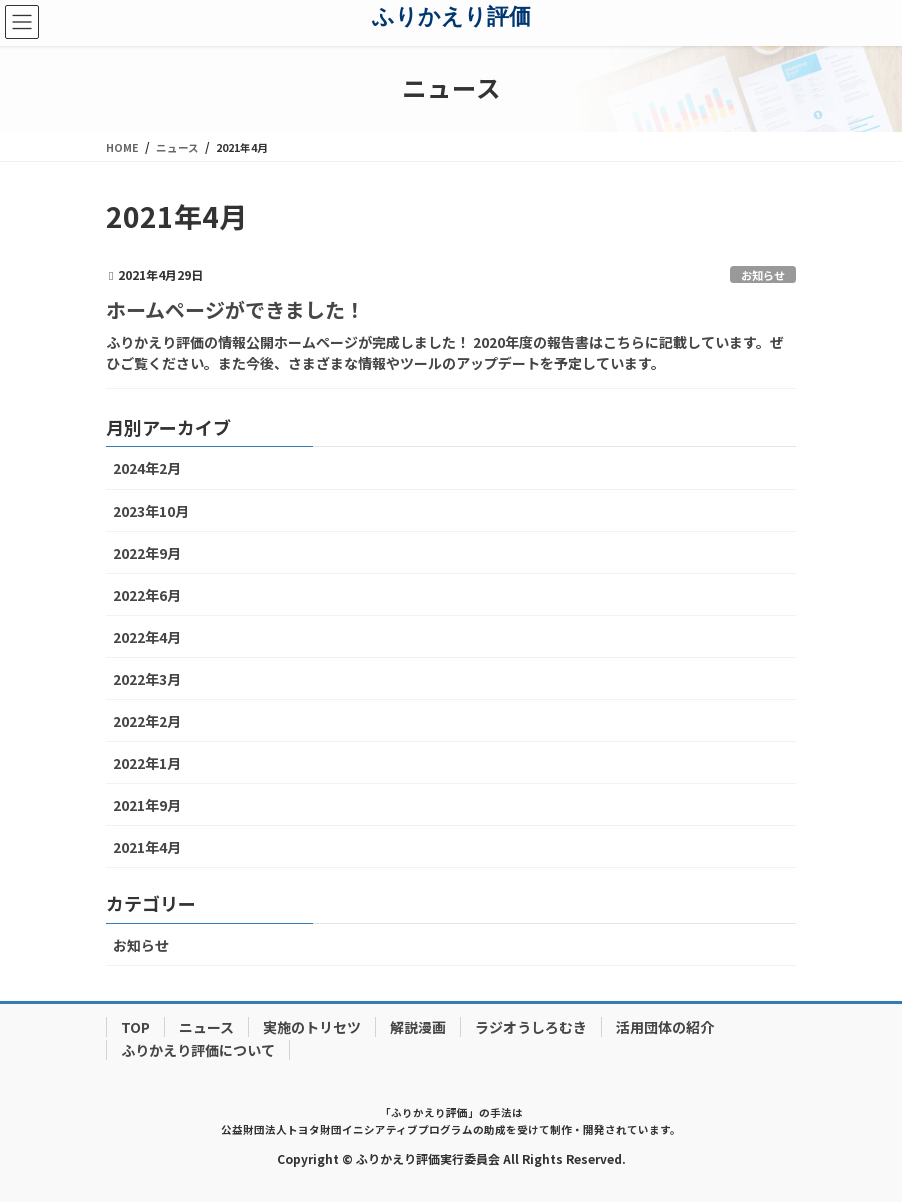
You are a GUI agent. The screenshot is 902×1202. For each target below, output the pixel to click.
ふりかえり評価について (198, 1050)
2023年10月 (151, 511)
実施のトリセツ (312, 1027)
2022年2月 (147, 721)
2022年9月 (147, 553)
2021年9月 (147, 805)
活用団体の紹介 (665, 1027)
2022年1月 (147, 763)
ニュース (206, 1027)
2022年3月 (147, 679)
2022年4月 (147, 637)
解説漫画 (418, 1027)
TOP (135, 1027)
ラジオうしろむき (531, 1027)
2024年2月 (147, 468)
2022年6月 (147, 595)
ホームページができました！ (235, 309)
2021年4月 (147, 847)
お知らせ (763, 275)
